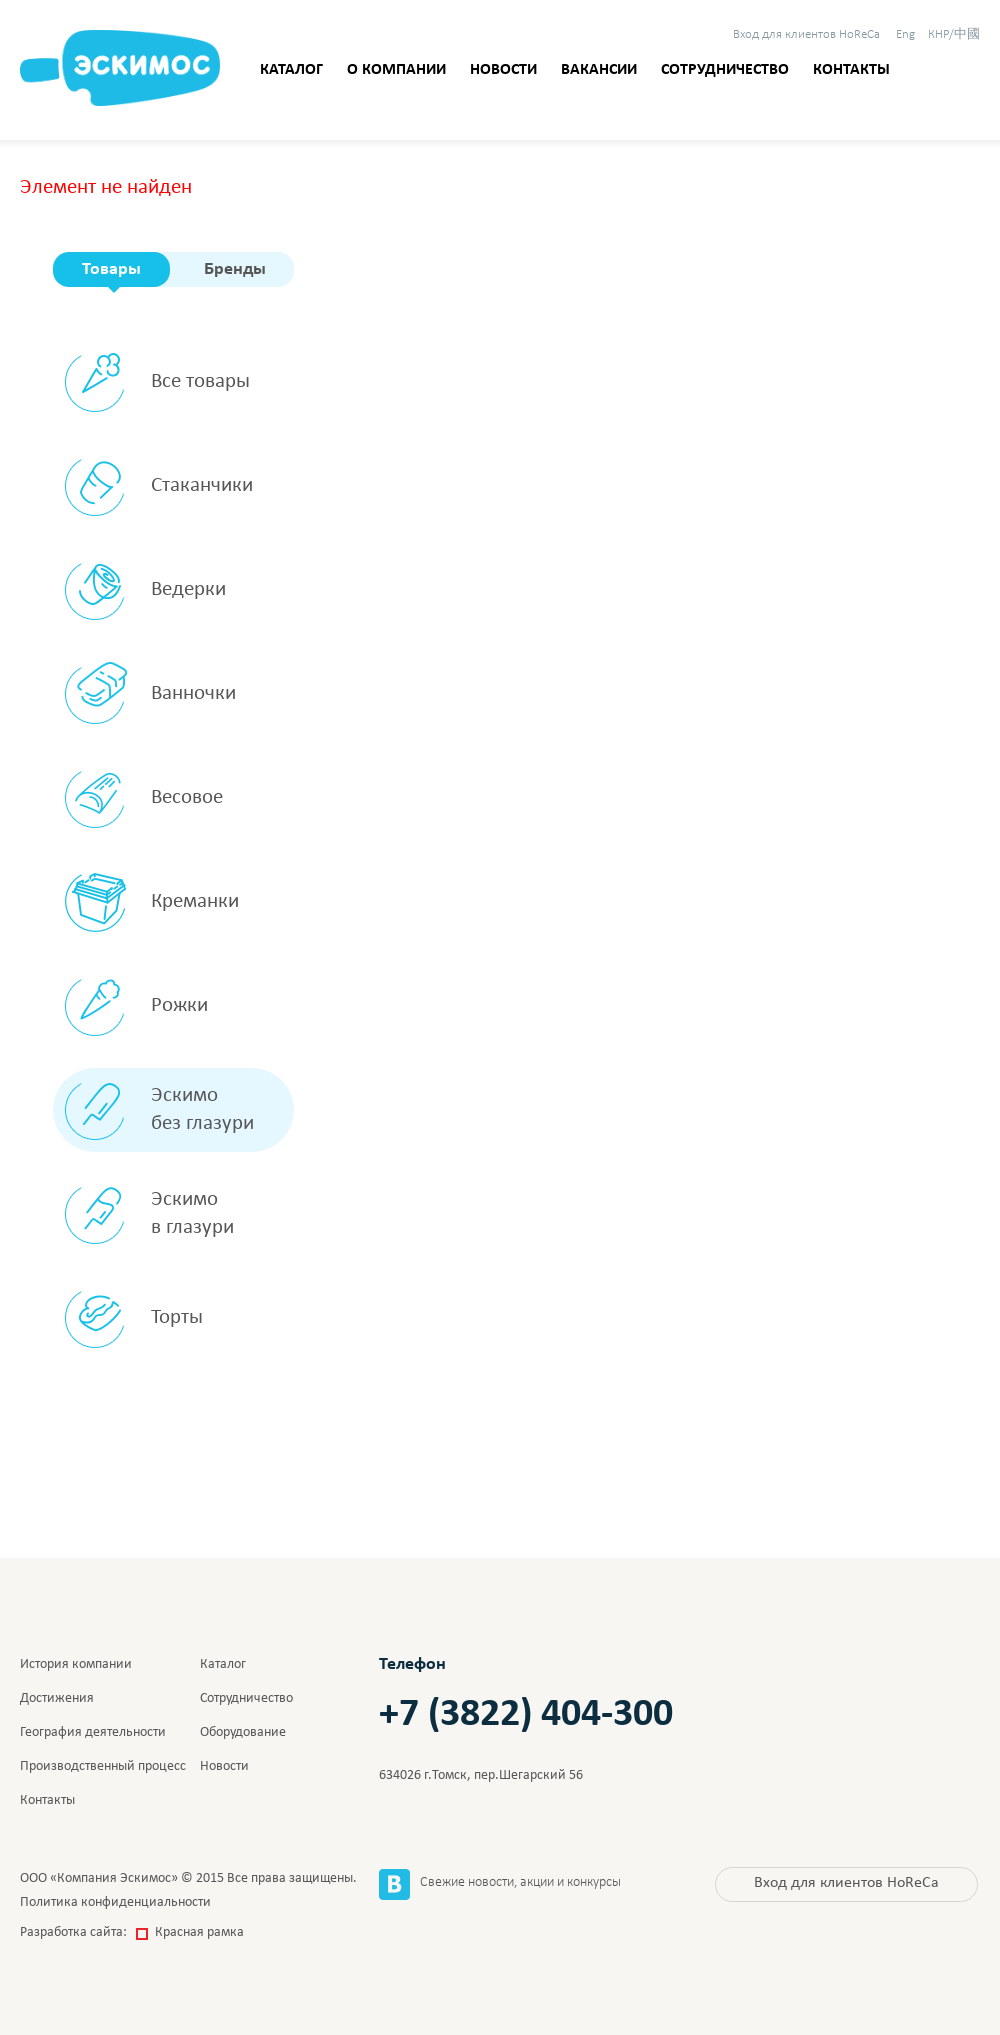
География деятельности (93, 1732)
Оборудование (243, 1732)
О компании (396, 70)
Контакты (851, 70)
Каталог (291, 70)
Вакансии (599, 70)
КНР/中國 (954, 34)
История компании (76, 1664)
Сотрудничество (725, 70)
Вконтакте (394, 1884)
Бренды (235, 269)
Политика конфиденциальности (115, 1902)
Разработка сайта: (132, 1933)
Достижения (57, 1698)
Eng (905, 34)
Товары (111, 269)
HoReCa (806, 34)
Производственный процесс (103, 1766)
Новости (503, 70)
